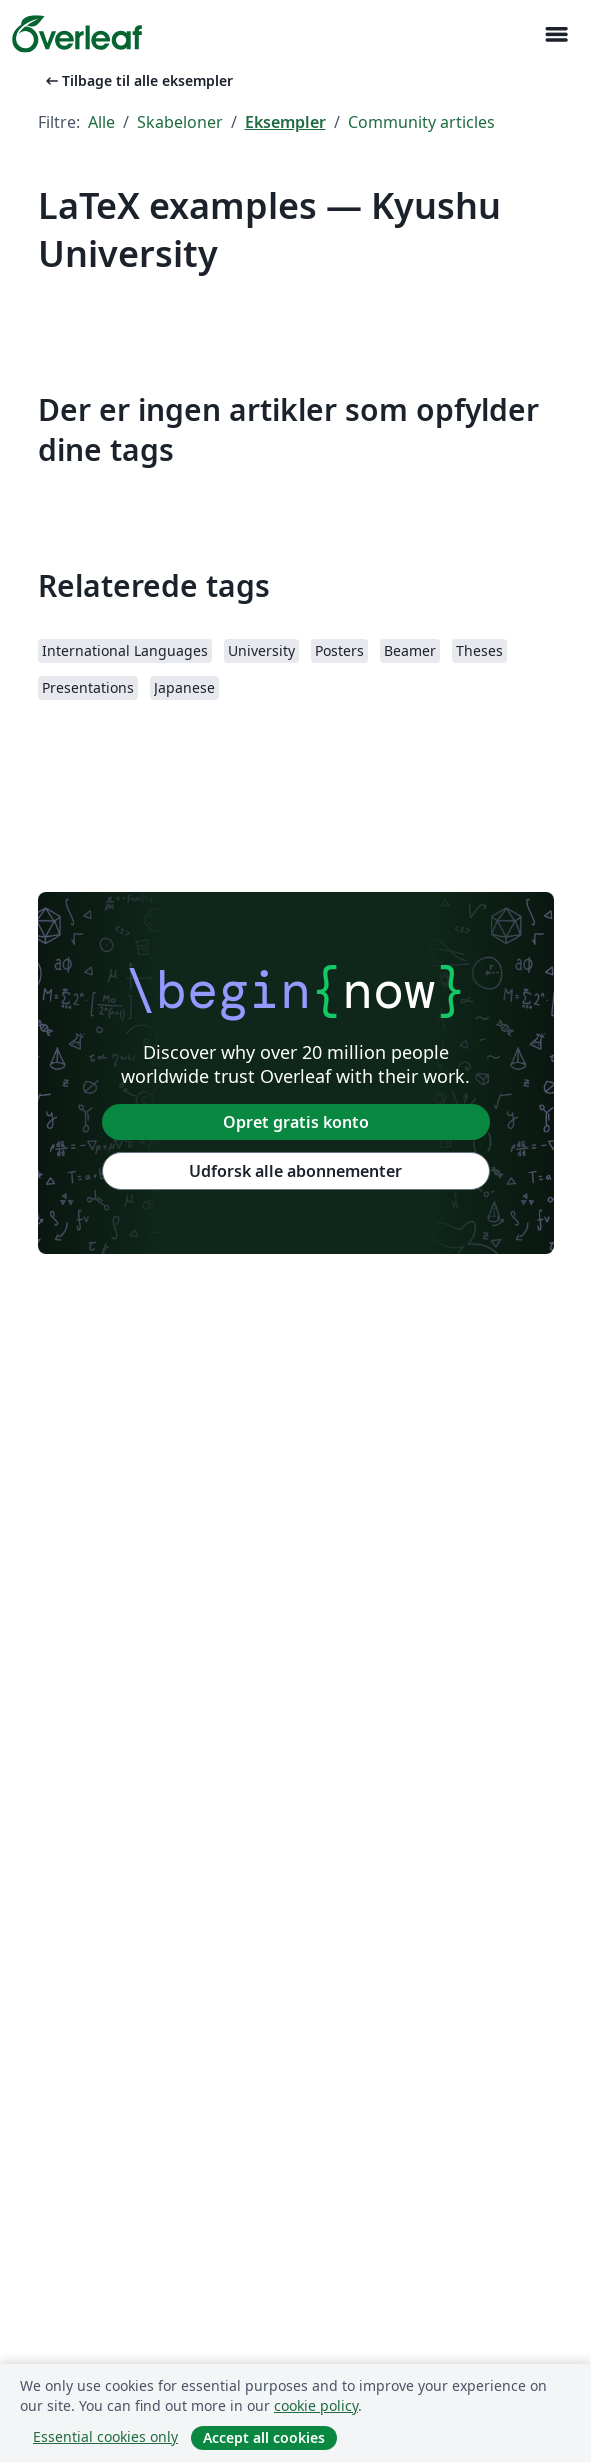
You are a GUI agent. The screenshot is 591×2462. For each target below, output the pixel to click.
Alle (101, 122)
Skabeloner (180, 122)
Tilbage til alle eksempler (137, 80)
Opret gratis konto (296, 1122)
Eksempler (285, 122)
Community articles (421, 122)
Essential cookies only (105, 2436)
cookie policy (316, 2405)
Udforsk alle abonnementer (295, 1171)
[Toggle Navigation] (556, 34)
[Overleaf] (77, 34)
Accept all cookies (264, 2437)
